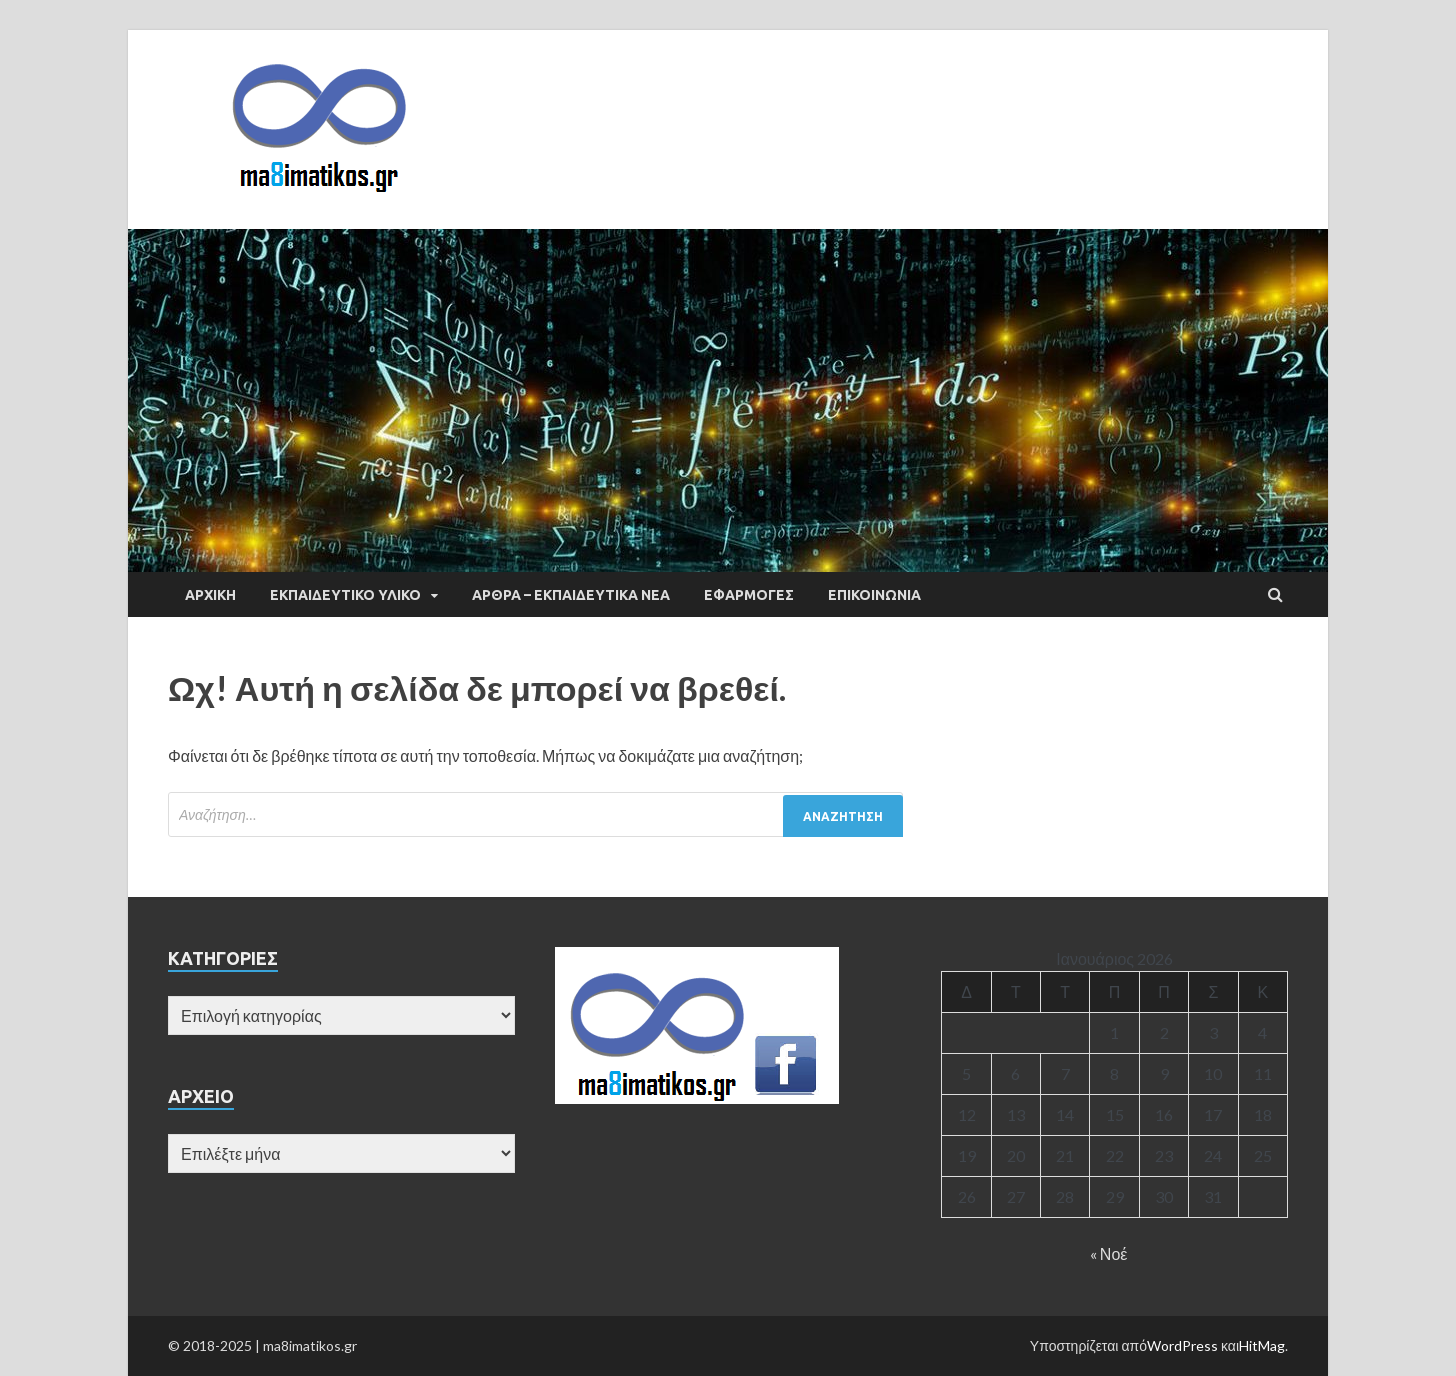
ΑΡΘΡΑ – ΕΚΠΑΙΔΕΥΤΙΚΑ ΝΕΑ (571, 595)
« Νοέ (1109, 1253)
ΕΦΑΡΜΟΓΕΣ (749, 595)
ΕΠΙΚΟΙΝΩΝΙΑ (874, 595)
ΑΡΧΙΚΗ (210, 595)
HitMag (1262, 1345)
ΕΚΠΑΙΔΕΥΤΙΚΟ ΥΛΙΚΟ (345, 595)
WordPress (1182, 1345)
